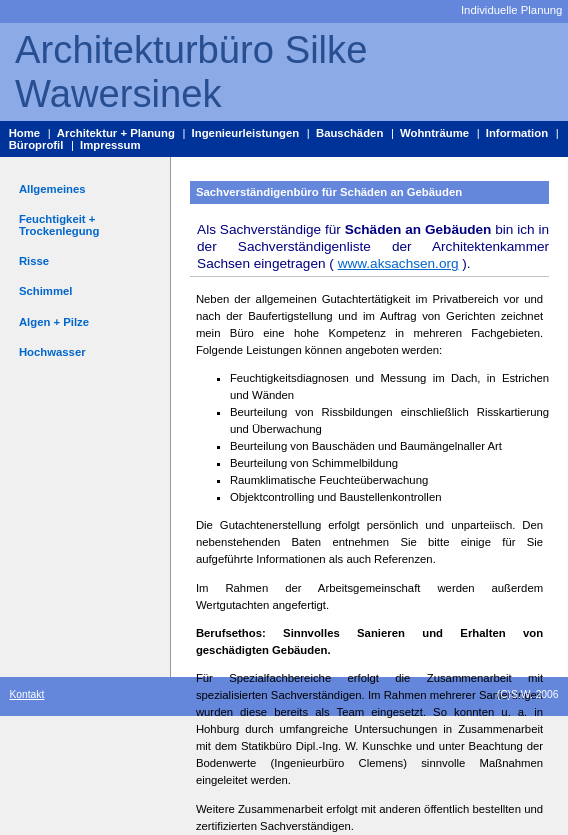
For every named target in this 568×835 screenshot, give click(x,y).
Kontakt (26, 694)
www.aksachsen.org (398, 263)
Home (24, 133)
